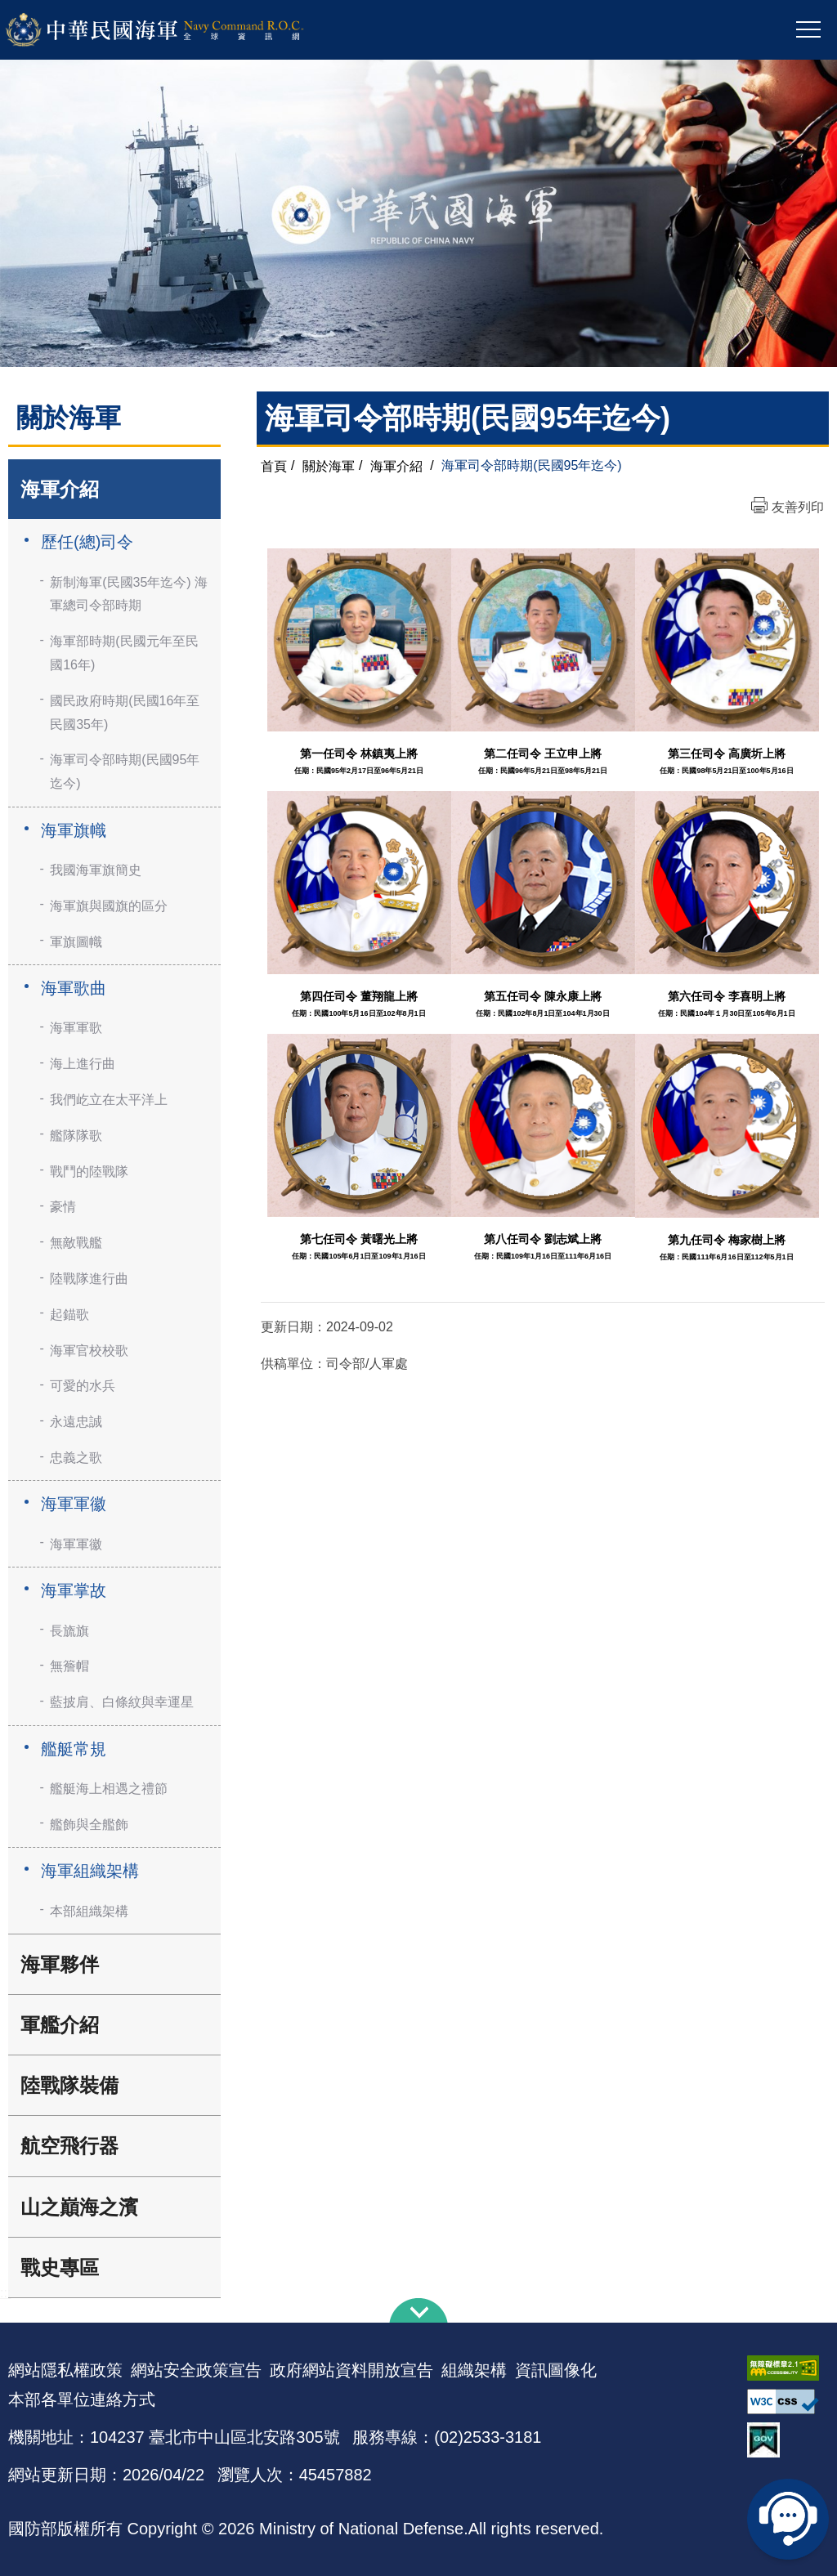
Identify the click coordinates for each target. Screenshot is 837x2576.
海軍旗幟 (73, 830)
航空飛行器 (69, 2146)
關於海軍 (328, 465)
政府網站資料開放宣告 (351, 2370)
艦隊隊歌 (76, 1136)
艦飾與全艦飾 (89, 1824)
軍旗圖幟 (76, 942)
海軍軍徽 (73, 1504)
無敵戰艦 (76, 1243)
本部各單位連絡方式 (81, 2399)
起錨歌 (69, 1315)
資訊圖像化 (556, 2370)
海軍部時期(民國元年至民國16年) (124, 653)
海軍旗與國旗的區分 (109, 906)
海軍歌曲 (73, 988)
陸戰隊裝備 (69, 2085)
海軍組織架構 (90, 1871)
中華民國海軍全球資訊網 (176, 30)
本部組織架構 (89, 1911)
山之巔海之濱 (79, 2207)
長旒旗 (69, 1631)
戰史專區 (59, 2267)
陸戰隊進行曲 (89, 1279)
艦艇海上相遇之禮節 (109, 1789)
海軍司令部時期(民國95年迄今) (124, 771)
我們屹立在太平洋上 (109, 1100)
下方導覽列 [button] (418, 2310)
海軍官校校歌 (89, 1350)
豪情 (63, 1207)
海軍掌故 (73, 1590)
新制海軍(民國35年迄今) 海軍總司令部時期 (129, 594)
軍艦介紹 (59, 2025)
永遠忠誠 (76, 1422)
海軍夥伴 (59, 1964)
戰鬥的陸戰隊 (89, 1171)
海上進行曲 (82, 1064)
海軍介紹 (59, 489)
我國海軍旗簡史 (95, 870)
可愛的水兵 (82, 1386)
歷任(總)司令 (87, 542)
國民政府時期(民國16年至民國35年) (124, 712)
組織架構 (474, 2370)
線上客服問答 (788, 2519)
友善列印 (798, 507)
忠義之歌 (76, 1458)
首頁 (274, 465)
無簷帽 (69, 1666)
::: (5, 2293)
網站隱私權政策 (65, 2370)
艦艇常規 (73, 1749)
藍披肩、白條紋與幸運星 (122, 1702)
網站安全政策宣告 (196, 2370)
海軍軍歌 (76, 1028)
